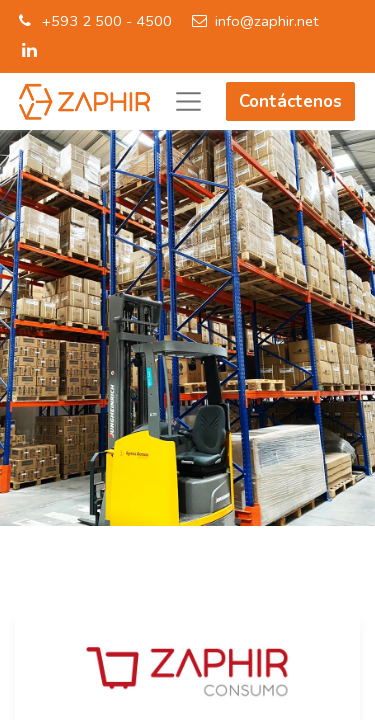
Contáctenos (290, 101)
